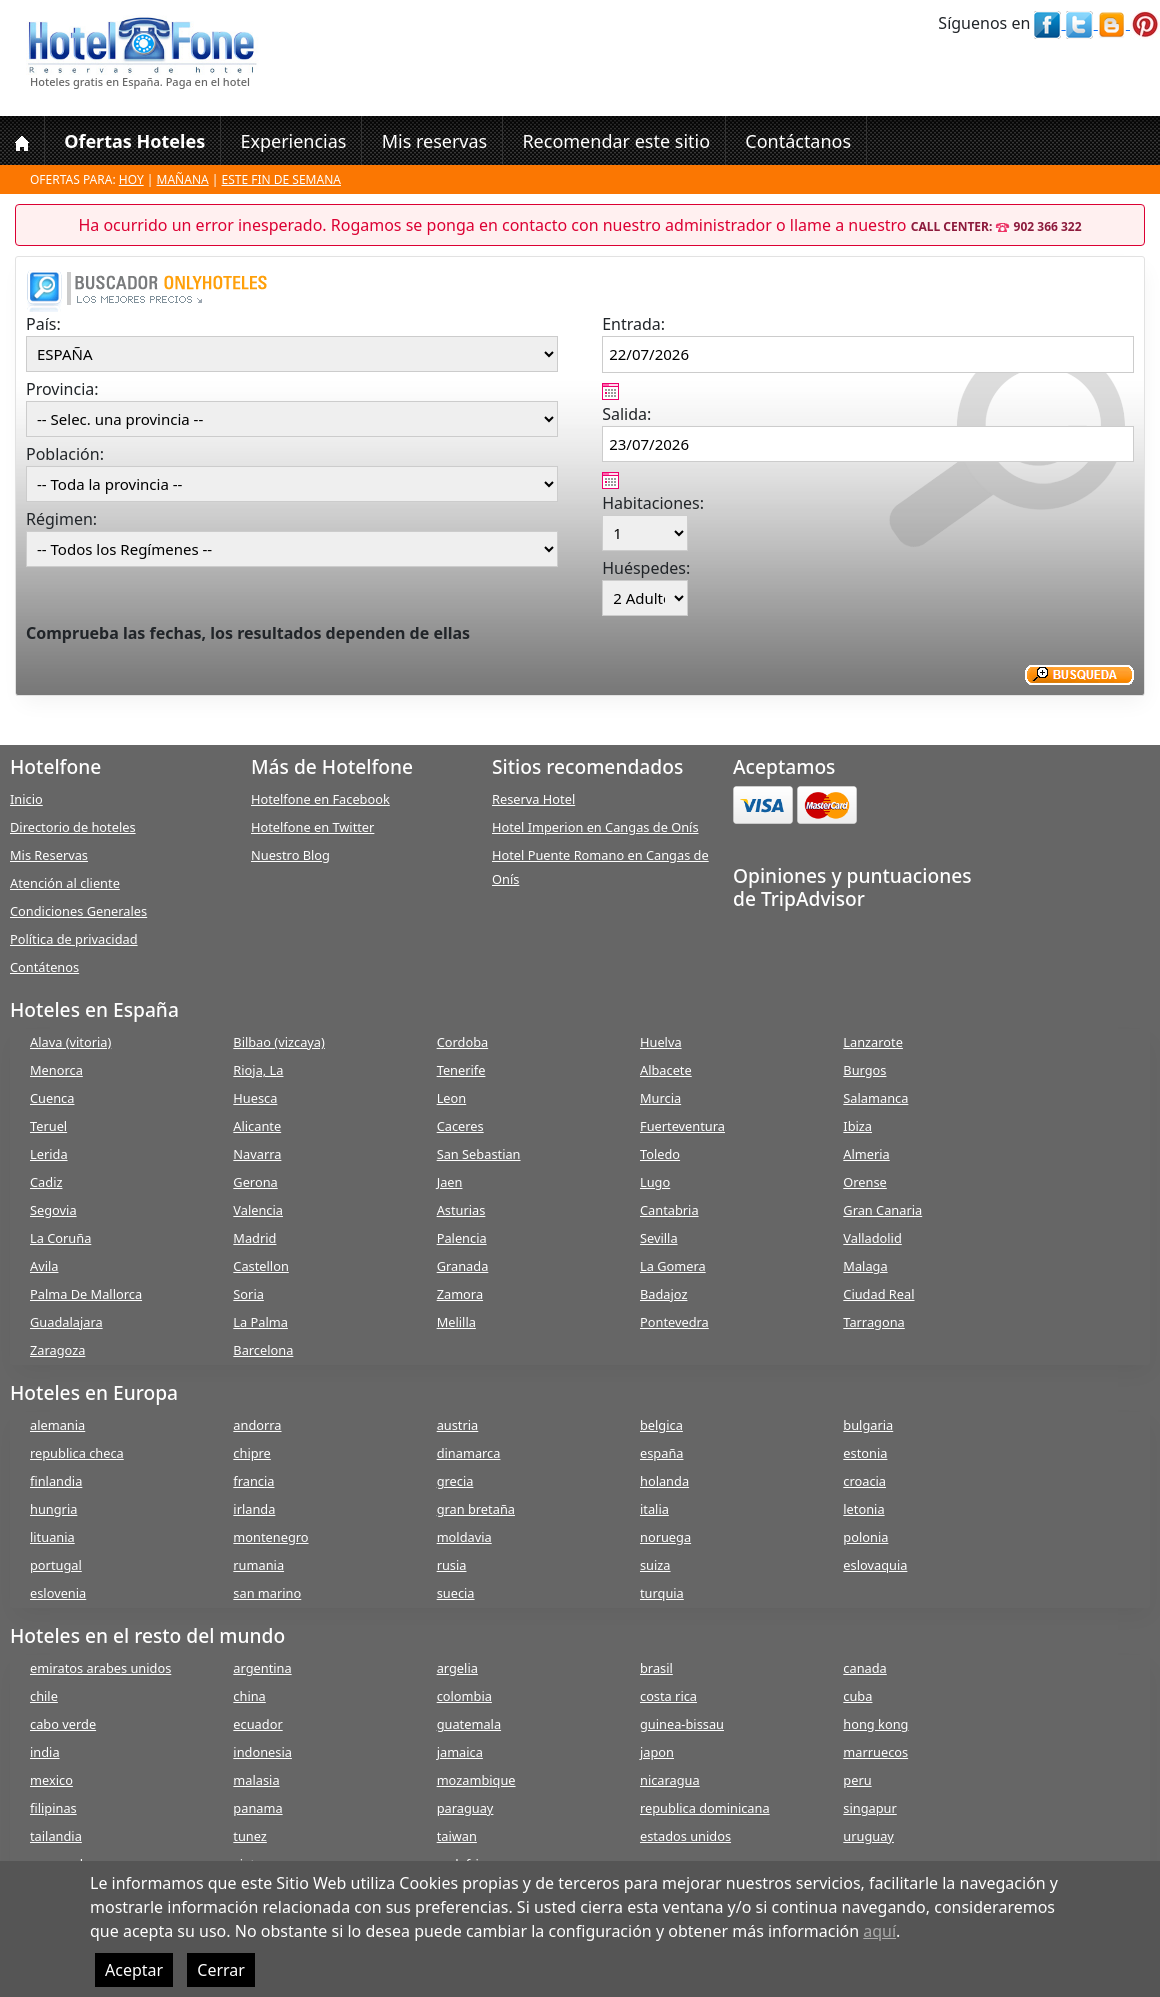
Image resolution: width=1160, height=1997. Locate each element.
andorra (257, 1425)
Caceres (460, 1126)
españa (661, 1453)
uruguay (868, 1836)
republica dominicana (705, 1808)
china (249, 1696)
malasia (256, 1780)
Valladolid (872, 1238)
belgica (661, 1425)
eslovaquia (875, 1565)
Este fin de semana (281, 179)
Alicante (257, 1126)
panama (257, 1808)
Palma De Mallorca (86, 1294)
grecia (455, 1481)
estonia (865, 1453)
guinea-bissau (682, 1724)
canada (864, 1668)
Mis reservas (435, 141)
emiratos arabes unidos (100, 1668)
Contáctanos (798, 141)
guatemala (469, 1724)
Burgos (864, 1070)
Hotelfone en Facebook (320, 799)
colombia (464, 1696)
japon (657, 1752)
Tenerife (461, 1070)
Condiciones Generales (78, 911)
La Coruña (60, 1238)
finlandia (56, 1481)
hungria (53, 1509)
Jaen (450, 1182)
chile (44, 1696)
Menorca (56, 1070)
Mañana (183, 179)
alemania (57, 1425)
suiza (655, 1565)
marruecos (875, 1752)
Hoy (131, 179)
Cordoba (463, 1042)
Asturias (461, 1210)
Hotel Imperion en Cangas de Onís (595, 827)
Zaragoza (57, 1350)
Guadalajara (66, 1322)
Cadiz (46, 1182)
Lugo (655, 1182)
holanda (664, 1481)
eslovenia (58, 1593)
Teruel (48, 1126)
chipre (251, 1453)
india (45, 1752)
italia (654, 1509)
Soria (248, 1294)
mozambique (476, 1780)
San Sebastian (479, 1154)
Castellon (261, 1266)
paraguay (465, 1808)
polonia (865, 1537)
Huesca (255, 1098)
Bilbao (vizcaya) (279, 1042)
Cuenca (52, 1098)
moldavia (464, 1537)
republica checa (77, 1453)
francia (253, 1481)
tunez (250, 1836)
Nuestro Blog (290, 855)
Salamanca (875, 1098)
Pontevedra (674, 1322)
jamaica (460, 1752)
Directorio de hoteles (73, 827)
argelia (457, 1668)
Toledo (660, 1154)
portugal (56, 1565)
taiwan (457, 1836)
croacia (864, 1481)
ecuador (257, 1724)
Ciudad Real (878, 1294)
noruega (665, 1537)
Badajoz (663, 1294)
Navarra (257, 1154)
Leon (452, 1098)
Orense (865, 1182)
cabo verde (63, 1724)
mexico (51, 1780)
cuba (857, 1696)
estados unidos (685, 1836)
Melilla (456, 1322)
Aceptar (134, 1970)
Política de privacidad (74, 939)
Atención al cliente (65, 883)
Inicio (26, 799)
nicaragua (670, 1780)
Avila (44, 1266)
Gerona (255, 1182)
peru (857, 1780)
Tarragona (873, 1322)
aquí (879, 1931)
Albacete (666, 1070)
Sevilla (659, 1238)
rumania (258, 1565)
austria (458, 1425)
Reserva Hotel (533, 799)
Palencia (462, 1238)
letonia (863, 1509)
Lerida (49, 1154)
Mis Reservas (49, 855)
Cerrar (221, 1970)
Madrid (254, 1238)
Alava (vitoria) (70, 1042)
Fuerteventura (682, 1126)
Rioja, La (258, 1070)
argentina (262, 1668)
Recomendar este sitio (616, 141)
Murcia (660, 1098)
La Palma (260, 1322)
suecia (456, 1593)
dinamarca (469, 1453)
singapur (869, 1808)
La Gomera (673, 1266)
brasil (656, 1668)
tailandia (56, 1836)
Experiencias (293, 141)
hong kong (875, 1724)
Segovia (53, 1210)
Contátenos (44, 967)
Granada (463, 1266)
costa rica (668, 1696)
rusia (452, 1565)
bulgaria (868, 1425)
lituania (52, 1537)
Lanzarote (873, 1042)
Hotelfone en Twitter (312, 827)
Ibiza (857, 1126)
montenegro (270, 1537)
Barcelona (263, 1350)
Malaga (865, 1266)
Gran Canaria (882, 1210)
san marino (267, 1593)
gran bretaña (476, 1509)
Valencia (258, 1210)
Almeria (866, 1154)
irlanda (254, 1509)
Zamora (460, 1294)
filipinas (53, 1808)
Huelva (661, 1042)
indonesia (262, 1752)
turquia (662, 1593)
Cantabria (669, 1210)
